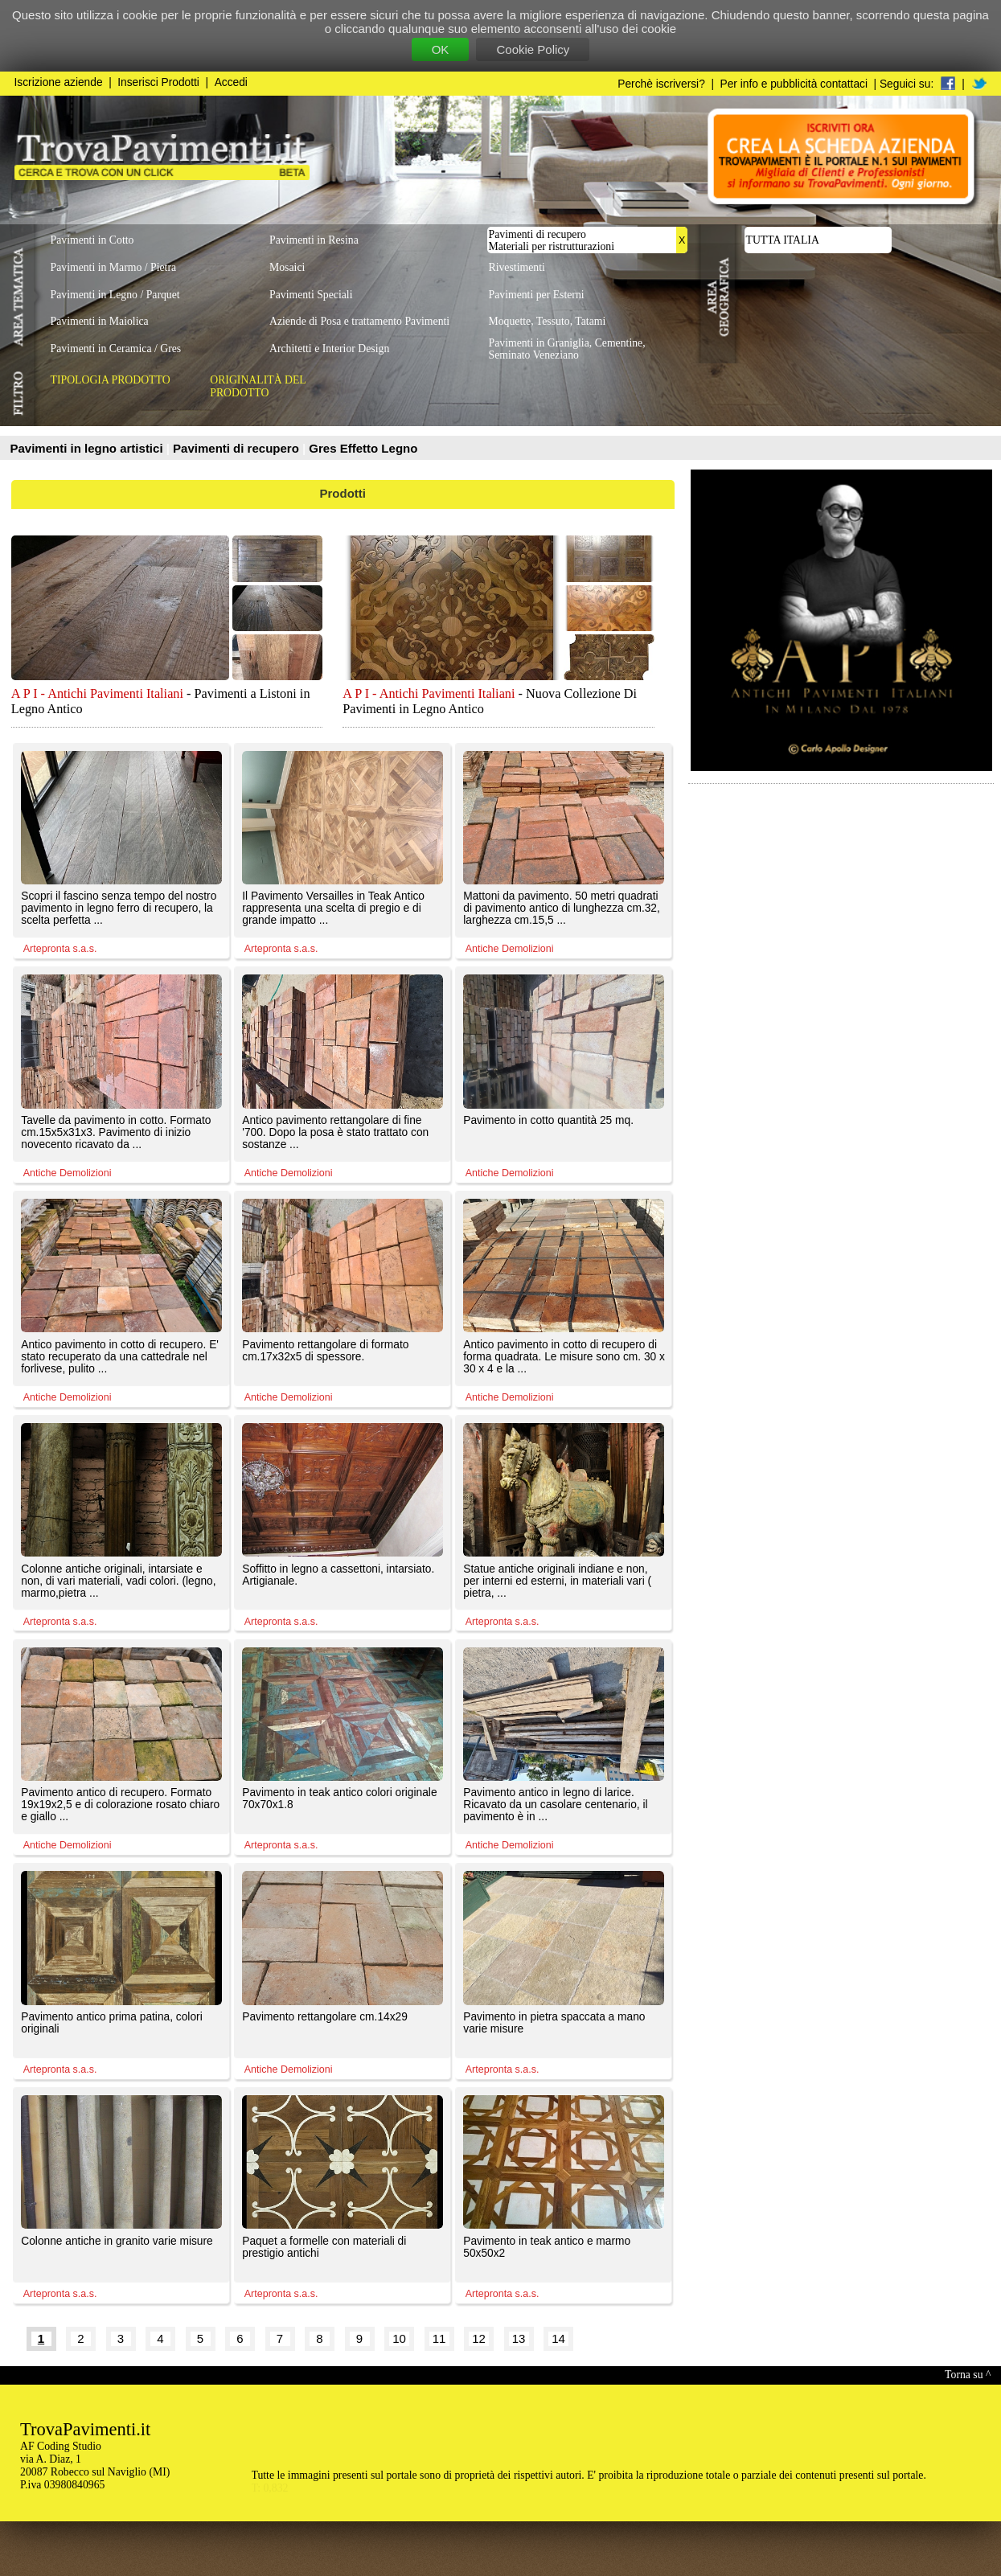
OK (440, 49)
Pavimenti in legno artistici (88, 448)
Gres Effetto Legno (363, 448)
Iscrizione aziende (58, 82)
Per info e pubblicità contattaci (794, 84)
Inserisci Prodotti (158, 82)
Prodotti (343, 493)
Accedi (231, 82)
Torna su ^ (968, 2375)
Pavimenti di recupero (237, 448)
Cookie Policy (532, 49)
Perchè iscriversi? (661, 84)
